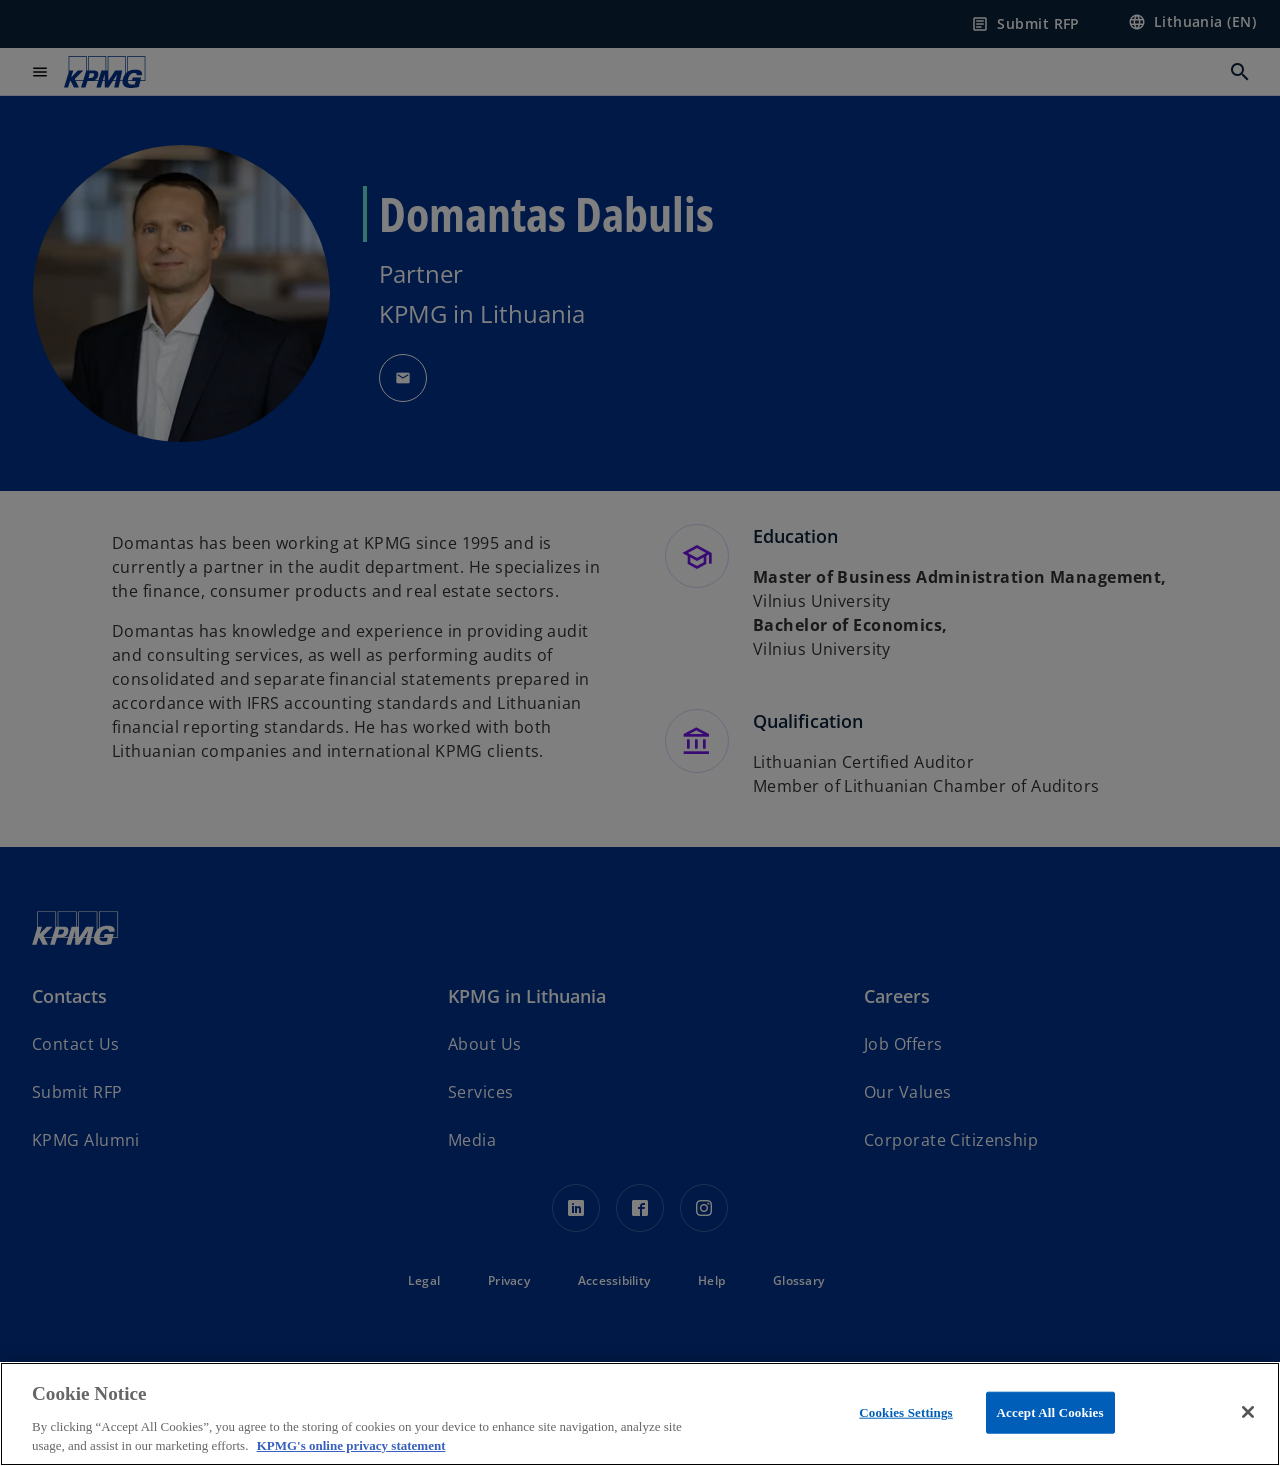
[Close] (1248, 1412)
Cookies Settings (905, 1412)
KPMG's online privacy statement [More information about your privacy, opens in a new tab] (351, 1445)
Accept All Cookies (1050, 1412)
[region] (640, 1414)
